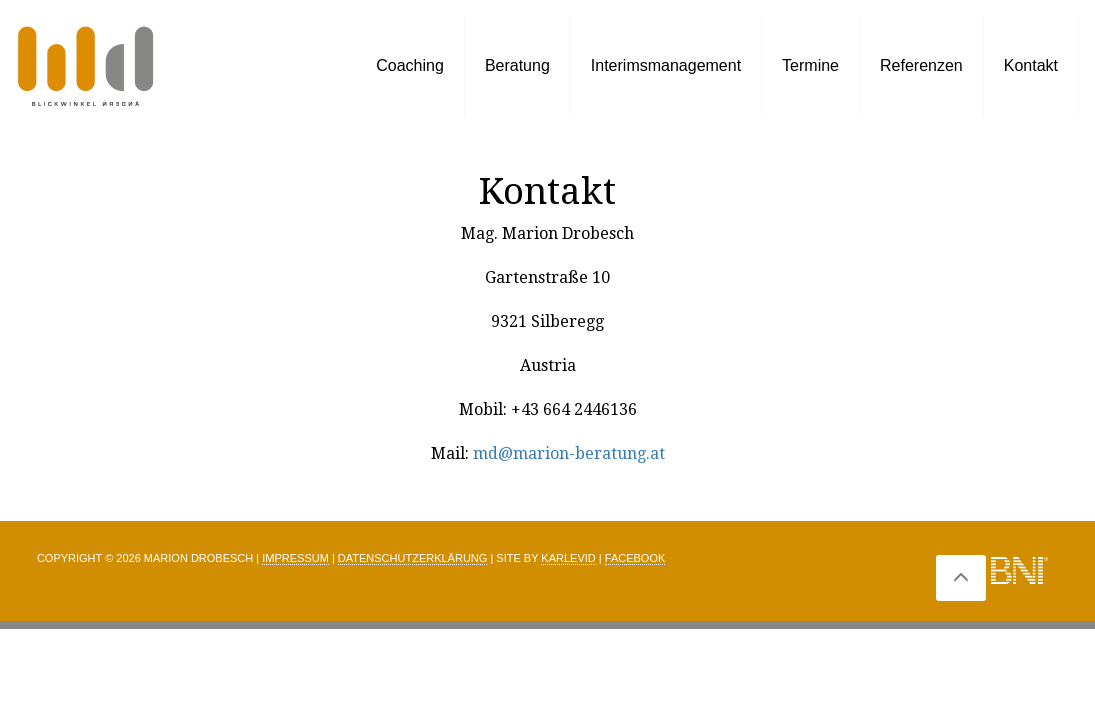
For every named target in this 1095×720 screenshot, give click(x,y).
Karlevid (568, 558)
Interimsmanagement (666, 65)
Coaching (410, 65)
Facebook (635, 558)
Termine (810, 65)
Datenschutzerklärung (413, 558)
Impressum (295, 558)
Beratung (517, 65)
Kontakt (1031, 65)
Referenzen (921, 65)
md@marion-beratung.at (569, 453)
